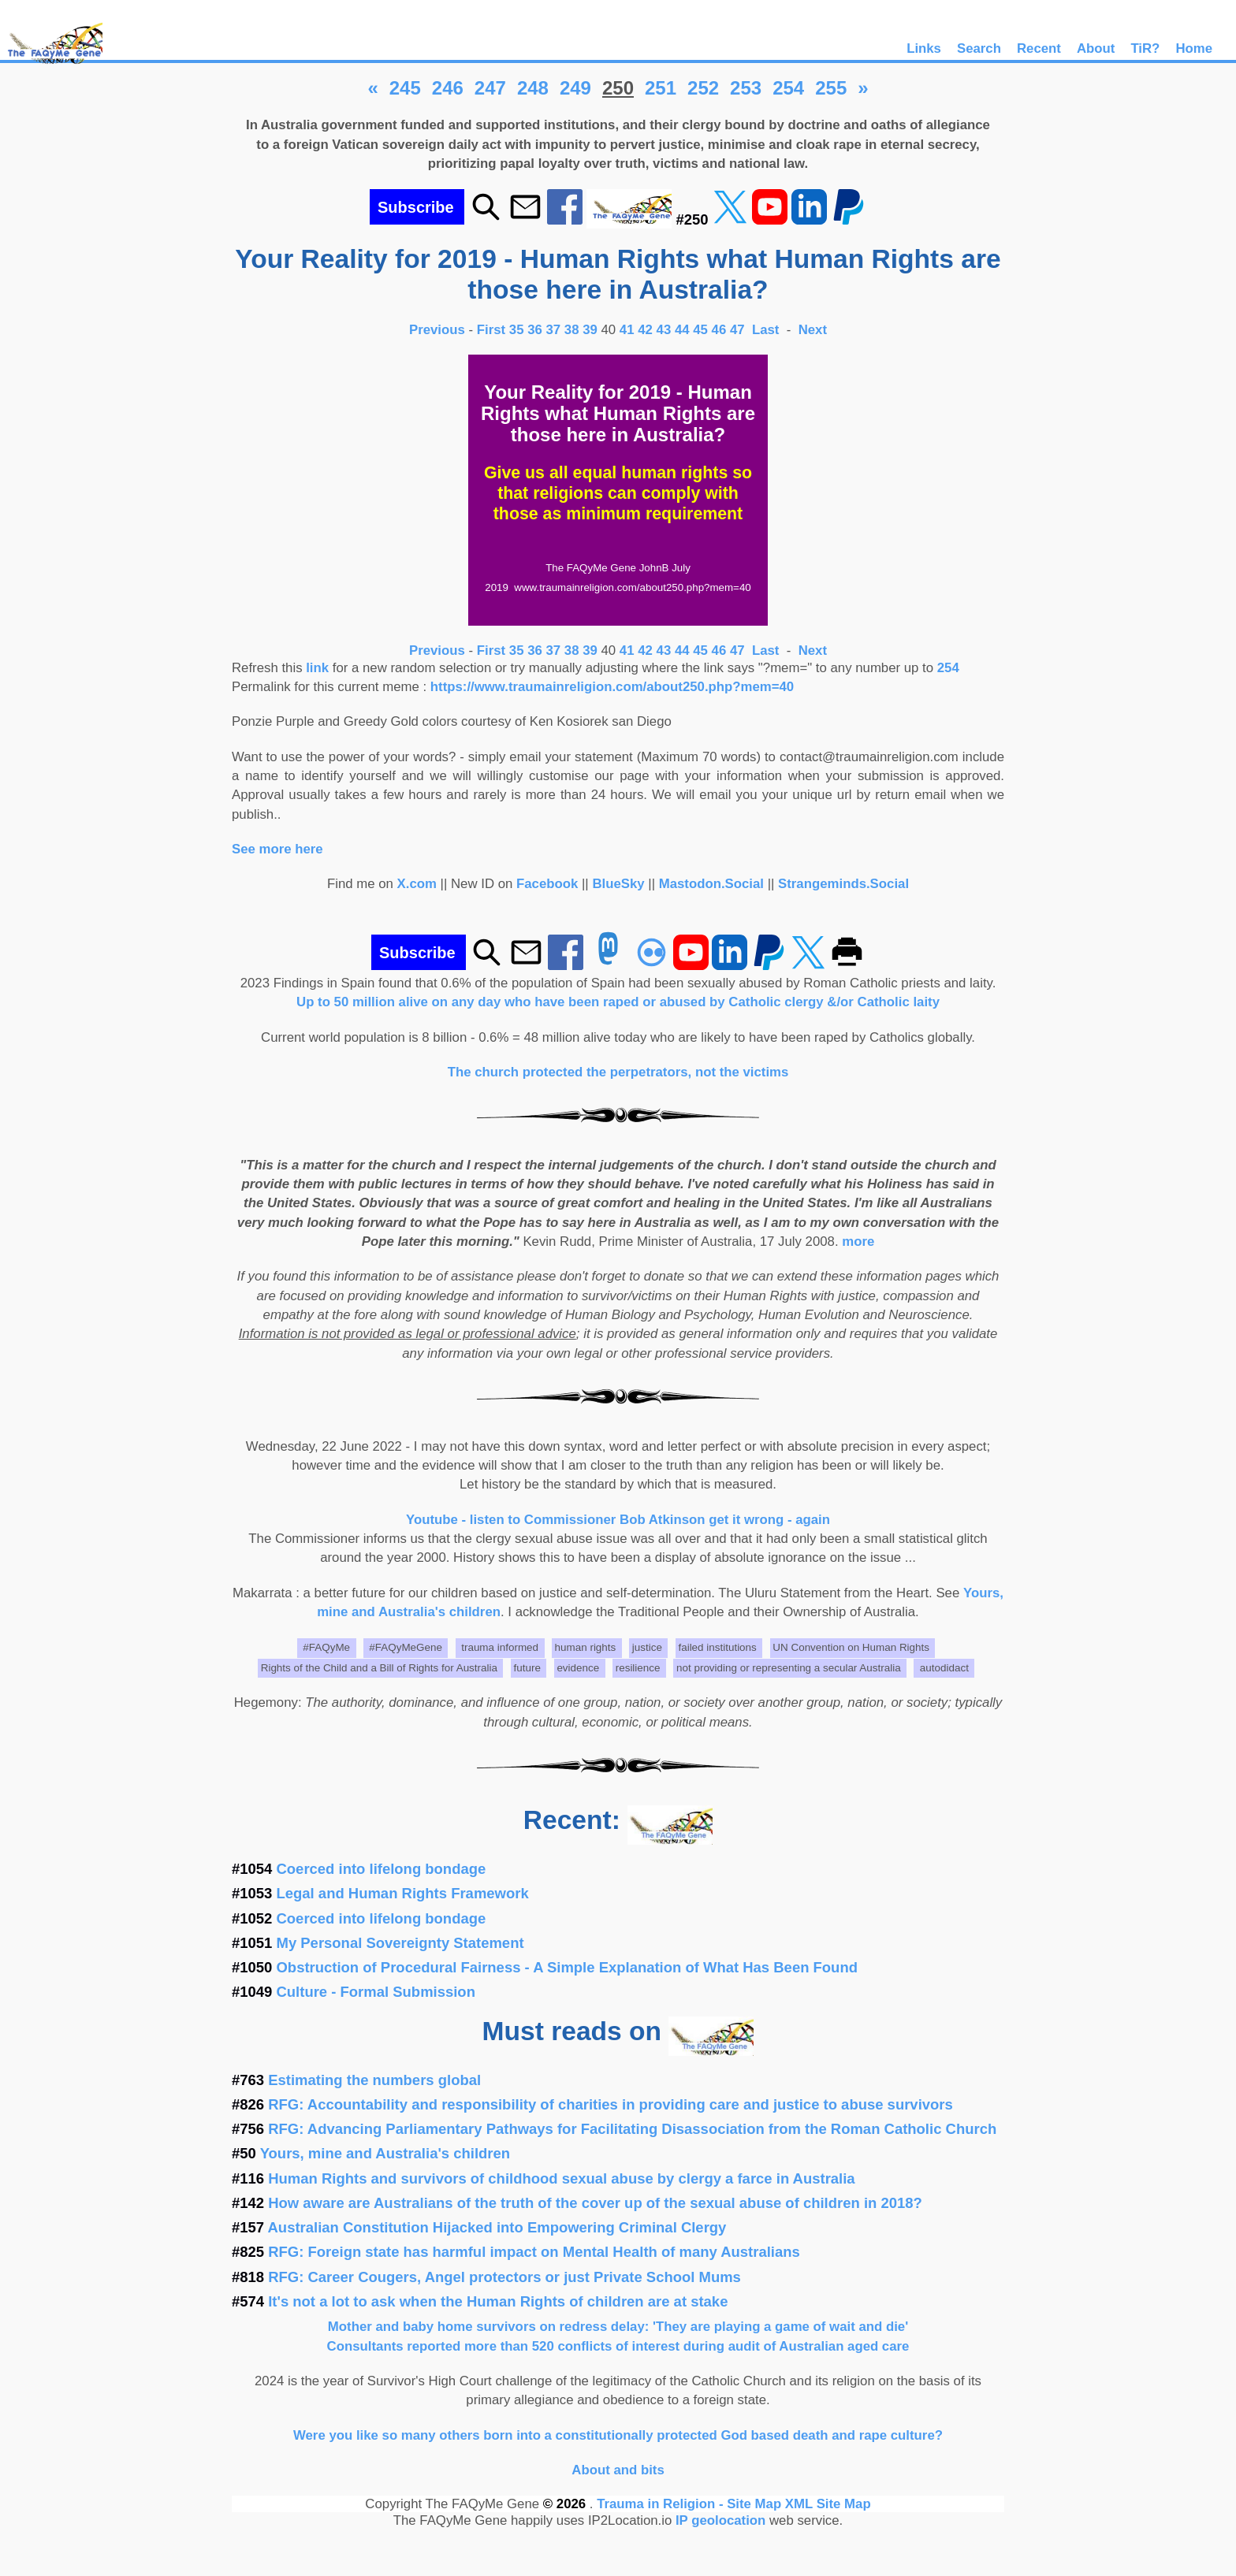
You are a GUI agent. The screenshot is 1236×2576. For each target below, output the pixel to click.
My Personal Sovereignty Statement (400, 1943)
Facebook (547, 883)
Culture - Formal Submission (376, 1991)
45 (700, 329)
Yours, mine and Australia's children (385, 2153)
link (317, 667)
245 (405, 88)
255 (831, 88)
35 (516, 329)
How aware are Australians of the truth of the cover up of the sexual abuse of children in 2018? (595, 2203)
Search (979, 48)
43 (664, 329)
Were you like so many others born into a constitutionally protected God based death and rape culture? (618, 2435)
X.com (417, 883)
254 (788, 88)
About (1096, 48)
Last (767, 329)
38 (571, 329)
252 (703, 88)
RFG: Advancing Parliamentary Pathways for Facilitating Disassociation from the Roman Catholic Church (632, 2129)
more (858, 1241)
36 (534, 329)
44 (682, 329)
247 (490, 88)
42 (645, 329)
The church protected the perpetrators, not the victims (618, 1072)
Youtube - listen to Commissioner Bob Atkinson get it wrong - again (618, 1519)
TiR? (1145, 48)
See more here (277, 849)
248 (533, 88)
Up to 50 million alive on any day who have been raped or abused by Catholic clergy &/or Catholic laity (618, 1001)
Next (813, 329)
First (493, 329)
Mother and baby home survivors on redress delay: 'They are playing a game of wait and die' (618, 2326)
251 (660, 88)
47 (737, 329)
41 (627, 329)
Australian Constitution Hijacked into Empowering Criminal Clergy (497, 2227)
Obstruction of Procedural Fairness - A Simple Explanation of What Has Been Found (567, 1967)
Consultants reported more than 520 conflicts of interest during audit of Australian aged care (618, 2346)
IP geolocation (720, 2520)
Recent (1039, 48)
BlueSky (618, 883)
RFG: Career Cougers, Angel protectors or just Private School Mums (504, 2277)
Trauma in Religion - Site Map (691, 2503)
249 (575, 88)
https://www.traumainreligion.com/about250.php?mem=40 (612, 686)
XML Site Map (828, 2503)
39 (590, 329)
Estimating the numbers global (374, 2080)
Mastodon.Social (711, 883)
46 (719, 329)
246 (448, 88)
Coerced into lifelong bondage (381, 1868)
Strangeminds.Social (843, 883)
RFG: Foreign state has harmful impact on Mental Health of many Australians (534, 2251)
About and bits (617, 2470)
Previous (439, 329)
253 (745, 88)
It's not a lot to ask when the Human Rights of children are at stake (498, 2301)
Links (924, 48)
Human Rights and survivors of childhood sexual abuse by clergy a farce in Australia (561, 2178)
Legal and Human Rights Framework (403, 1893)
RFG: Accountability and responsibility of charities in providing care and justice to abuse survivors (610, 2104)
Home (1193, 48)
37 (553, 329)
